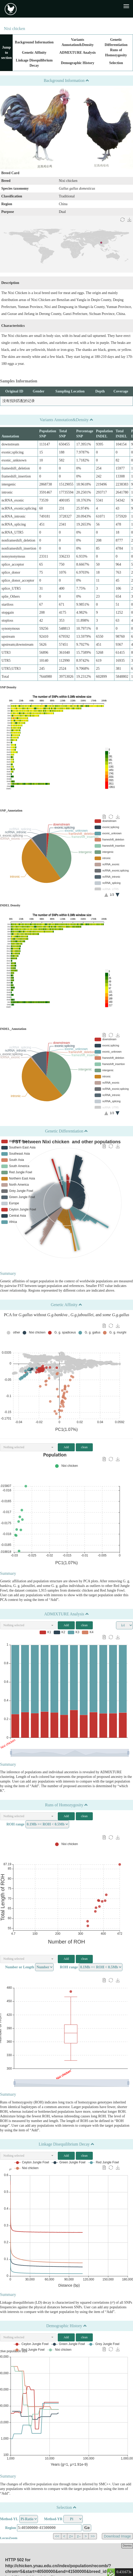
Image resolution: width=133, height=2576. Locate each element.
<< (57, 2536)
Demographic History (77, 63)
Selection (116, 63)
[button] (28, 1447)
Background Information (34, 42)
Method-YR (53, 2519)
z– (79, 2536)
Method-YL (9, 2519)
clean (84, 1447)
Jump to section (6, 52)
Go (86, 2527)
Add (66, 1447)
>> (92, 2536)
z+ (71, 2536)
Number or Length (19, 1967)
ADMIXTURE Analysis (77, 53)
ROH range (15, 1824)
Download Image (117, 2536)
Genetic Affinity (34, 53)
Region (10, 2528)
